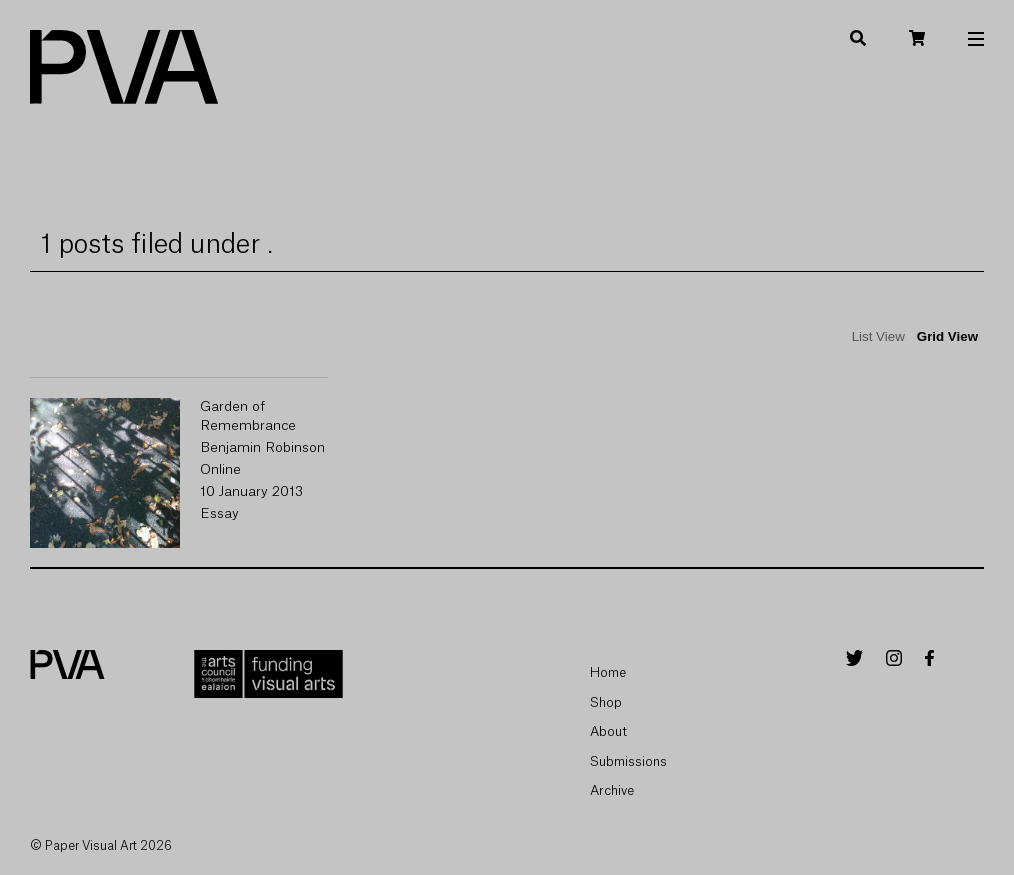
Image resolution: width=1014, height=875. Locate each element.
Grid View (947, 336)
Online (220, 470)
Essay (219, 514)
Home (608, 672)
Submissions (628, 761)
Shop (606, 702)
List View (878, 336)
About (608, 731)
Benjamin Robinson (262, 448)
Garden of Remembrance (248, 416)
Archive (612, 790)
